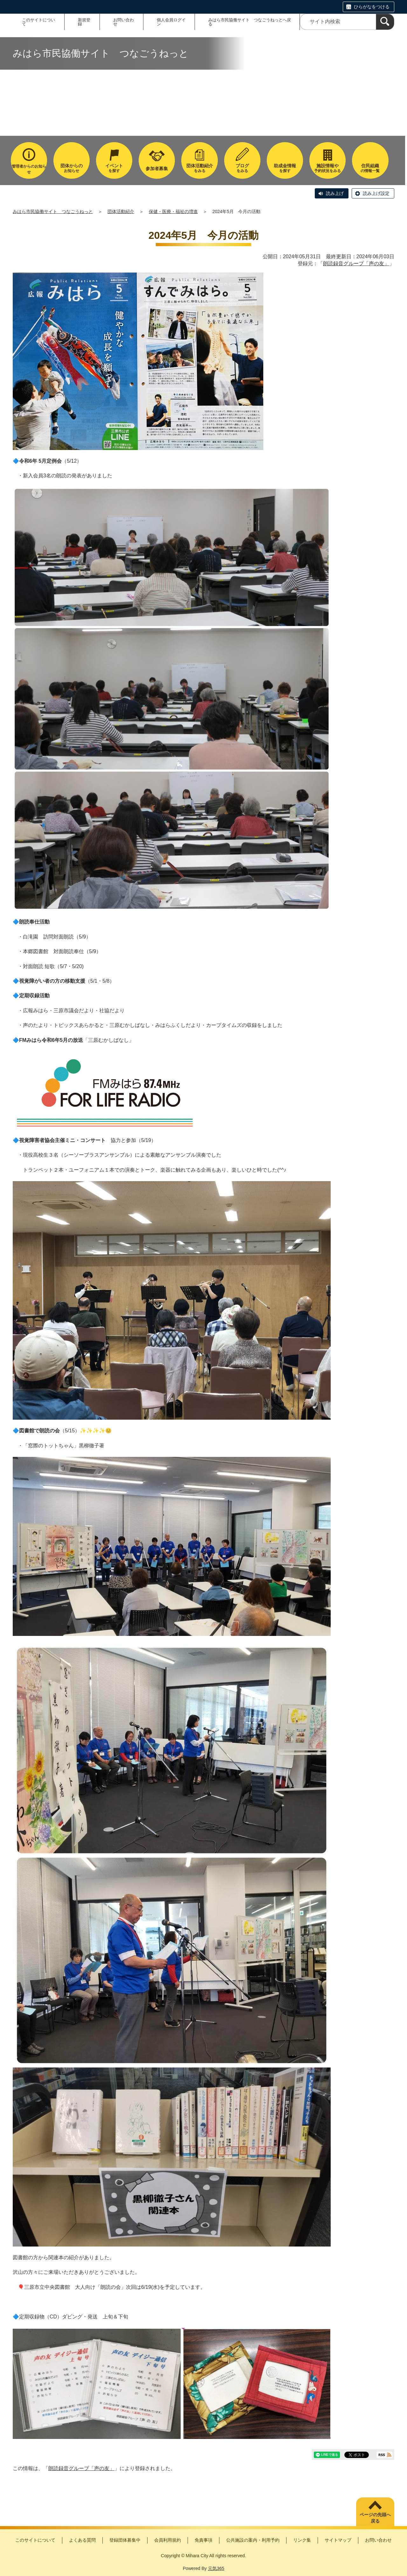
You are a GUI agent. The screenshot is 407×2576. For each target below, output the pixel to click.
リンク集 (302, 2540)
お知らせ (71, 168)
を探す (114, 168)
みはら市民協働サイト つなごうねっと (53, 211)
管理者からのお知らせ (29, 169)
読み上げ (335, 193)
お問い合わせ (123, 21)
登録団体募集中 (125, 2540)
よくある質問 (82, 2540)
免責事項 (203, 2540)
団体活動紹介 (120, 211)
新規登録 (84, 21)
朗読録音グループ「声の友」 (356, 263)
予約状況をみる (327, 168)
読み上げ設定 (376, 193)
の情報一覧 (370, 168)
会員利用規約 (167, 2540)
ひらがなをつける (372, 6)
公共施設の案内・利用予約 (252, 2540)
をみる (199, 168)
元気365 (216, 2568)
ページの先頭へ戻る (375, 2518)
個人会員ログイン (171, 21)
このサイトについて (38, 21)
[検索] (385, 22)
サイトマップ (338, 2540)
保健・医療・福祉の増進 (173, 211)
